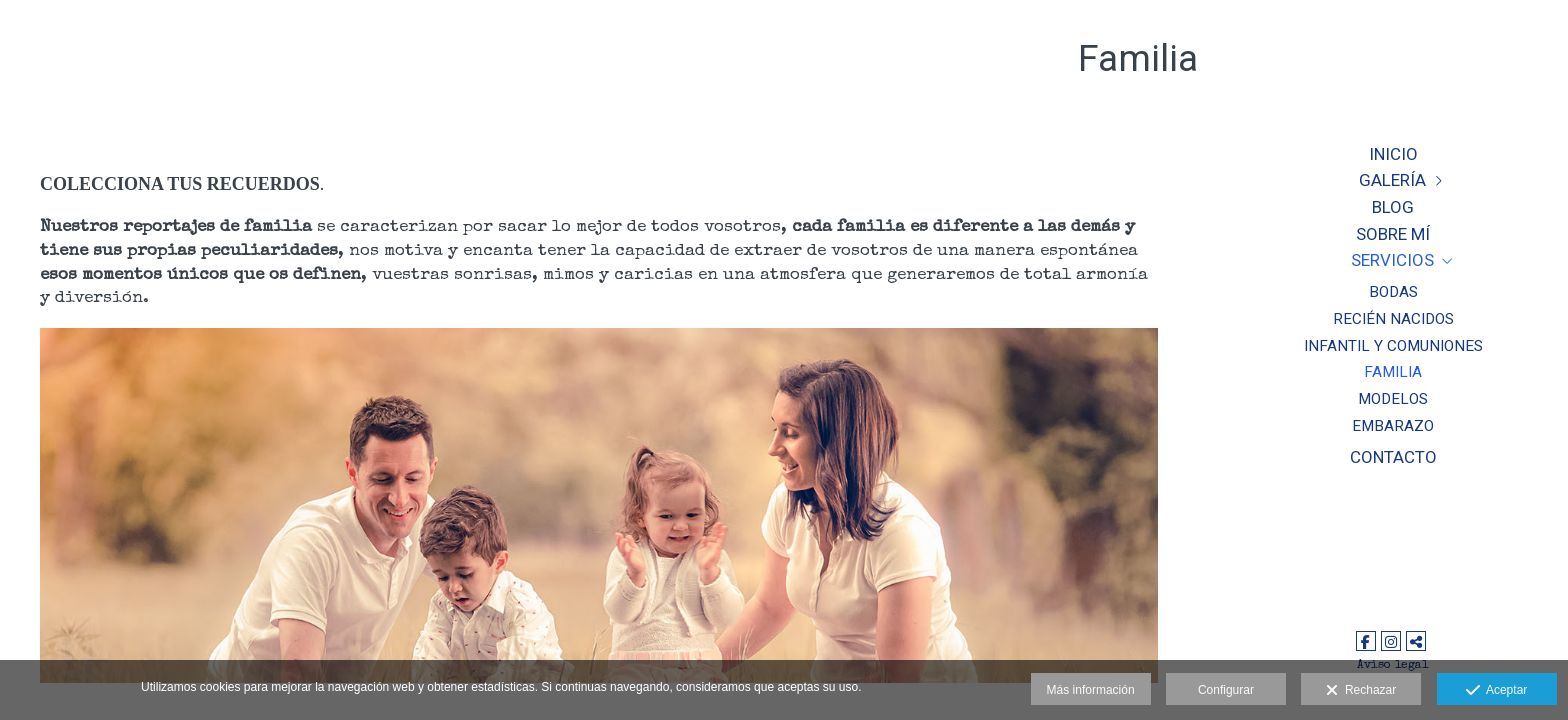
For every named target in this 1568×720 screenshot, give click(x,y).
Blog (1393, 207)
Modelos (1393, 399)
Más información (1091, 690)
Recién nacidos (1393, 319)
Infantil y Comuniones (1393, 346)
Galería (1392, 180)
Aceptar (1496, 691)
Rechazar (1361, 691)
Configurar (1226, 690)
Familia (1393, 372)
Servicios (1392, 260)
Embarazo (1393, 426)
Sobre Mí (1393, 234)
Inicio (1393, 154)
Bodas (1393, 292)
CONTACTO (1393, 457)
